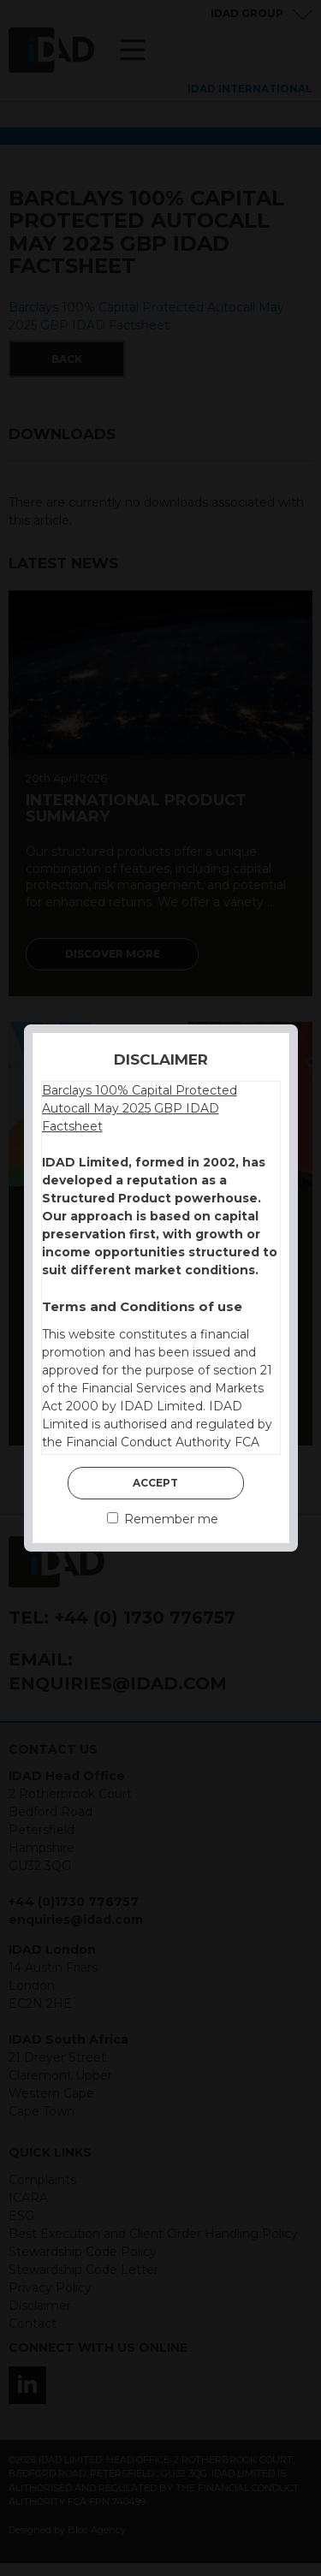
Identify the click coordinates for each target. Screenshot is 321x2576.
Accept (155, 1482)
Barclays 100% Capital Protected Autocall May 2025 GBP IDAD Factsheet (139, 1108)
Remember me (162, 1519)
